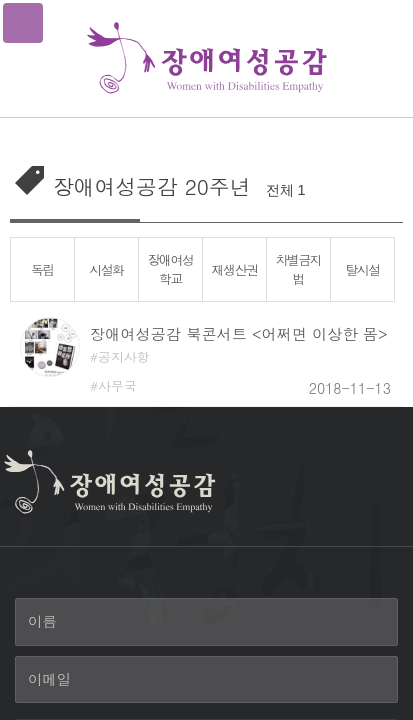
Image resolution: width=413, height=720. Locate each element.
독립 (42, 269)
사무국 (117, 385)
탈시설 (362, 269)
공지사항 (124, 356)
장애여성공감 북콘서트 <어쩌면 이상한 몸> (238, 333)
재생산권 (234, 269)
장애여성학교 (170, 269)
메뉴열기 (23, 23)
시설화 (106, 269)
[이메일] (206, 680)
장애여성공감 (207, 58)
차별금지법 (298, 269)
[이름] (206, 622)
